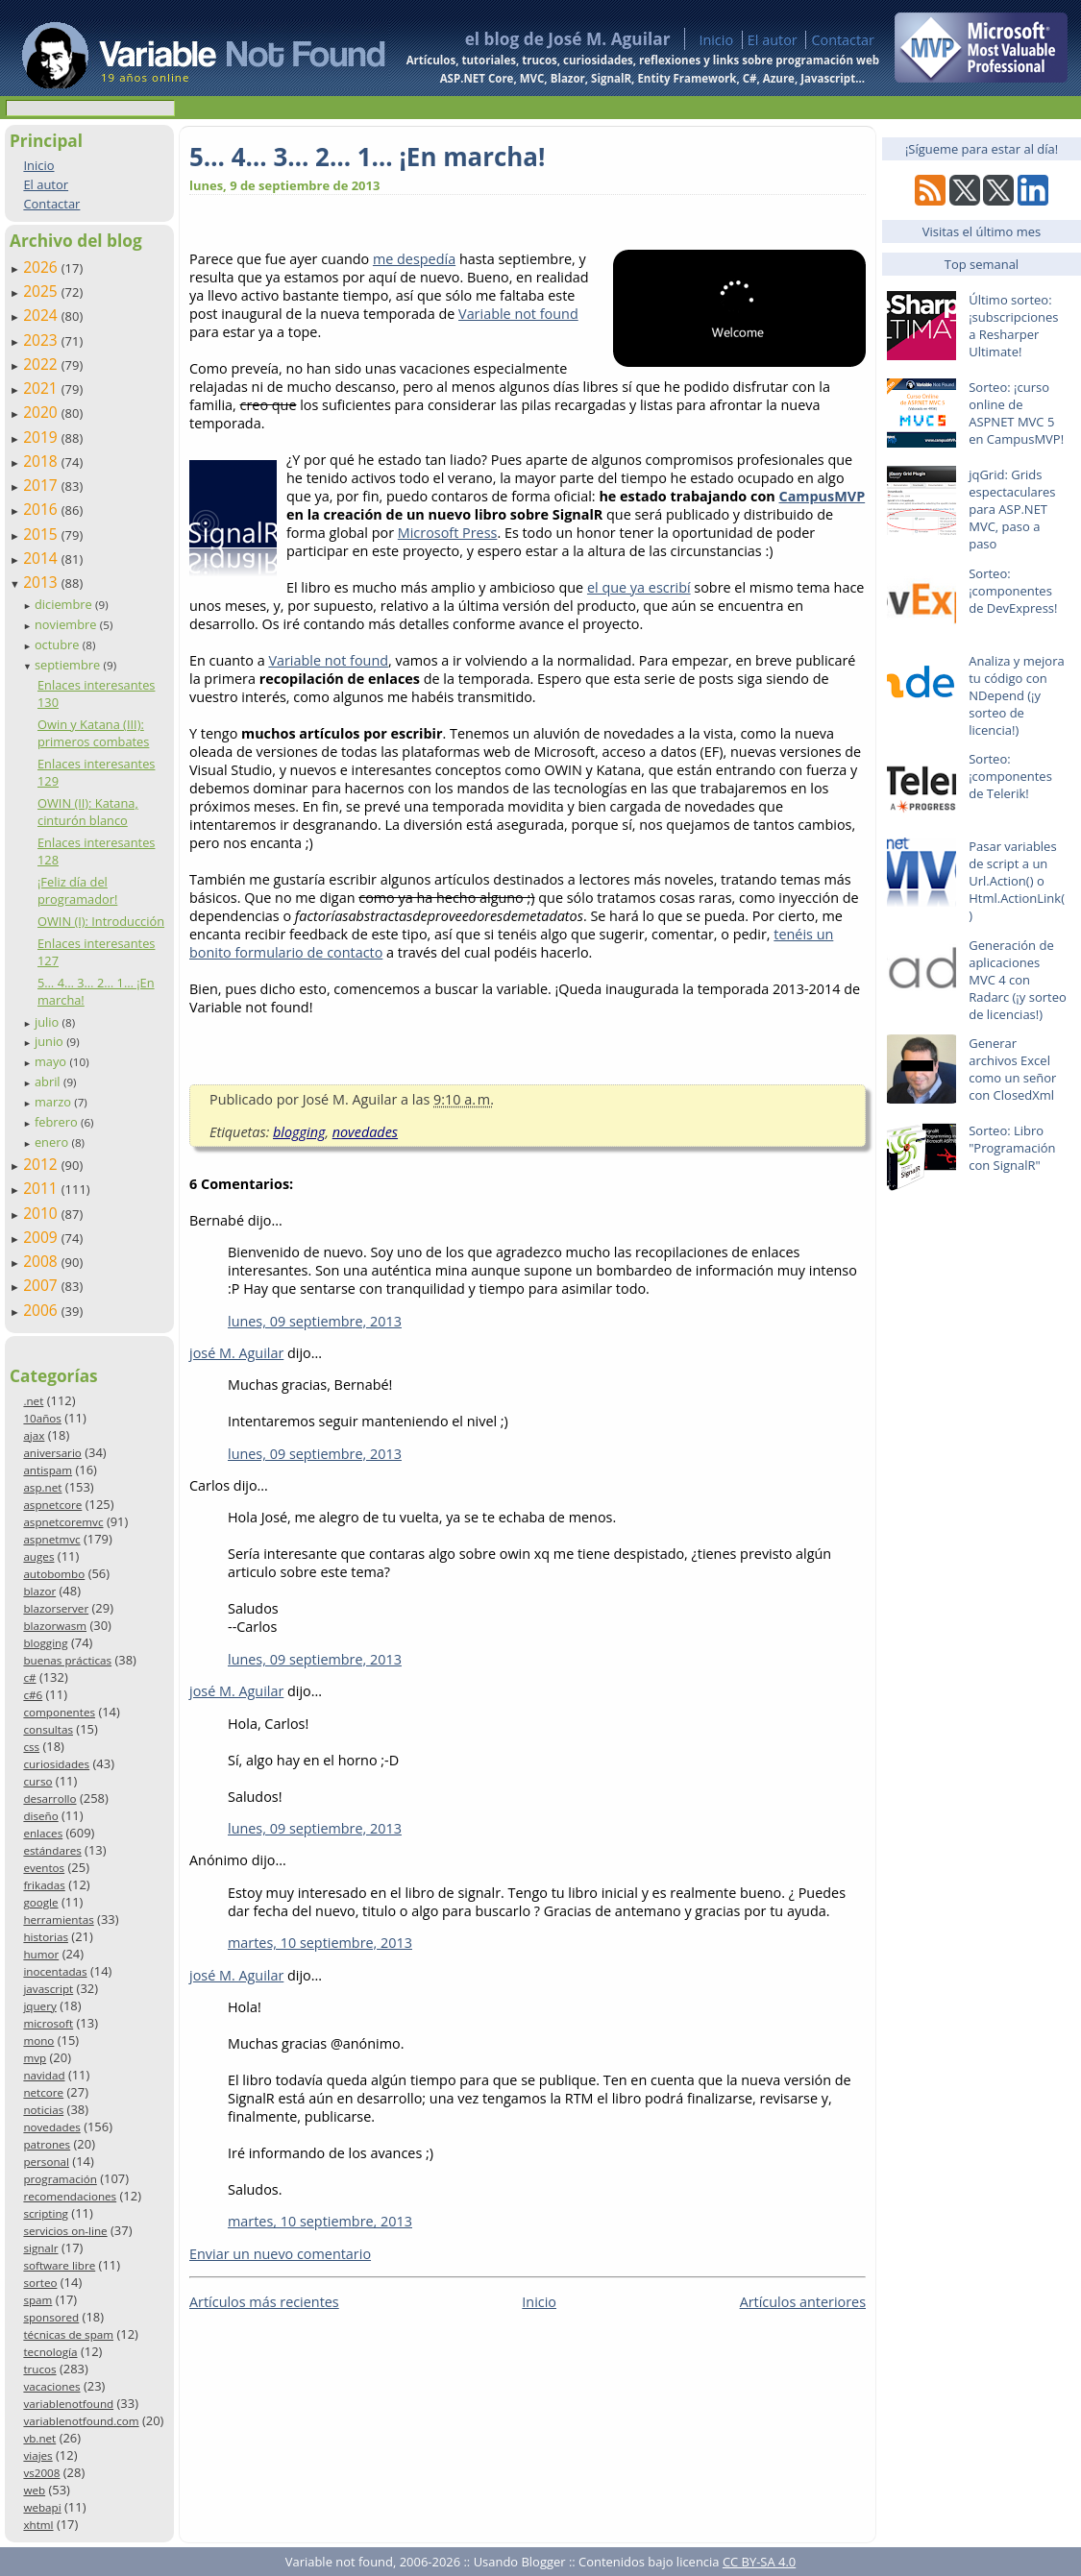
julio (48, 1022)
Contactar (842, 40)
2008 (42, 1261)
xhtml (38, 2524)
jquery (39, 2006)
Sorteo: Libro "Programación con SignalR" (1012, 1148)
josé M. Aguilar (236, 1353)
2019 (42, 437)
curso (37, 1781)
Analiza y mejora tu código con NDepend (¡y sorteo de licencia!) (1017, 695)
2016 (42, 509)
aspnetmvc (51, 1539)
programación (59, 2179)
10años (42, 1418)
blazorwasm (54, 1625)
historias (45, 1937)
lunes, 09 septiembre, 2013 (315, 1321)
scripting (45, 2213)
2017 (42, 485)
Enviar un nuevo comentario (280, 2254)
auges (38, 1556)
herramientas (58, 1919)
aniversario (52, 1453)
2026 (42, 267)
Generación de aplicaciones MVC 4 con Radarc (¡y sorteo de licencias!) (1018, 979)
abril (49, 1081)
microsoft (48, 2023)
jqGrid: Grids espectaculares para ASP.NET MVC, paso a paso (1012, 509)
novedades (51, 2127)
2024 (42, 315)
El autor (773, 40)
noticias (43, 2109)
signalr (40, 2248)
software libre (59, 2265)
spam (37, 2300)
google (40, 1902)
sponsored (51, 2317)
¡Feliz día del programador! (77, 890)
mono (38, 2040)
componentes (59, 1712)
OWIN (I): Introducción (100, 921)
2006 (42, 1310)
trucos (39, 2369)
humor (41, 1954)
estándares (52, 1850)
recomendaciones (69, 2196)
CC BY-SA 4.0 (759, 2561)
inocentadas (54, 1971)
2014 (42, 558)
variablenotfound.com (80, 2421)
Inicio (716, 40)
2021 (42, 388)
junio (50, 1041)
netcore (43, 2092)
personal (46, 2161)
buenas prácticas (67, 1660)
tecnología (50, 2352)
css (31, 1746)
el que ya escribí (639, 587)
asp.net (42, 1487)
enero (53, 1142)
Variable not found (518, 313)
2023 (42, 340)
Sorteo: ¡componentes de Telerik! (1010, 776)
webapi (42, 2507)
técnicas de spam (68, 2334)
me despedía (414, 259)
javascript (48, 1988)
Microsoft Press (448, 532)
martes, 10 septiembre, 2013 (320, 1942)
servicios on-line (65, 2231)
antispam (47, 1470)
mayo (52, 1061)
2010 (42, 1213)
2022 (42, 364)
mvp (34, 2058)
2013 (42, 582)
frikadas (43, 1885)
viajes (37, 2455)
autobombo (54, 1574)
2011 (42, 1188)
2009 (42, 1237)
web (34, 2490)
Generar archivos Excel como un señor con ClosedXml (1012, 1069)
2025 (42, 291)
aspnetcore (52, 1504)
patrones (46, 2144)
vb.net (39, 2438)
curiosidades (56, 1764)
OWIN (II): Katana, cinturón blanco (87, 811)
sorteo (40, 2282)
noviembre (67, 624)
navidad (43, 2075)
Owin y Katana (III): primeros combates (93, 733)
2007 (42, 1285)
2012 (42, 1164)
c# (29, 1677)
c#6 (32, 1695)
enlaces (42, 1833)
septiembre (69, 664)
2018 (42, 461)
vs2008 (41, 2473)
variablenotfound (68, 2403)
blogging (45, 1643)
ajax (33, 1435)
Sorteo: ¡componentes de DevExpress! (1013, 591)
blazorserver (55, 1608)
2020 (42, 412)
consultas (48, 1729)
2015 (42, 534)
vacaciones (51, 2386)
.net (33, 1401)
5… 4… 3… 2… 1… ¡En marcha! (367, 156)
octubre (59, 644)
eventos (43, 1867)
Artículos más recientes (264, 2302)
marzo (54, 1101)
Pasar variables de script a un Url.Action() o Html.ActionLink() (1017, 881)
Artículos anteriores (803, 2302)
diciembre (65, 604)
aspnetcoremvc (63, 1522)
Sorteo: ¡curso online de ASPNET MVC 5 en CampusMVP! (1016, 413)
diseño (40, 1816)
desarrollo (49, 1798)
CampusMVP (822, 496)
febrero (58, 1121)
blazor (39, 1591)
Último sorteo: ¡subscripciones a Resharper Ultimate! (1013, 325)
